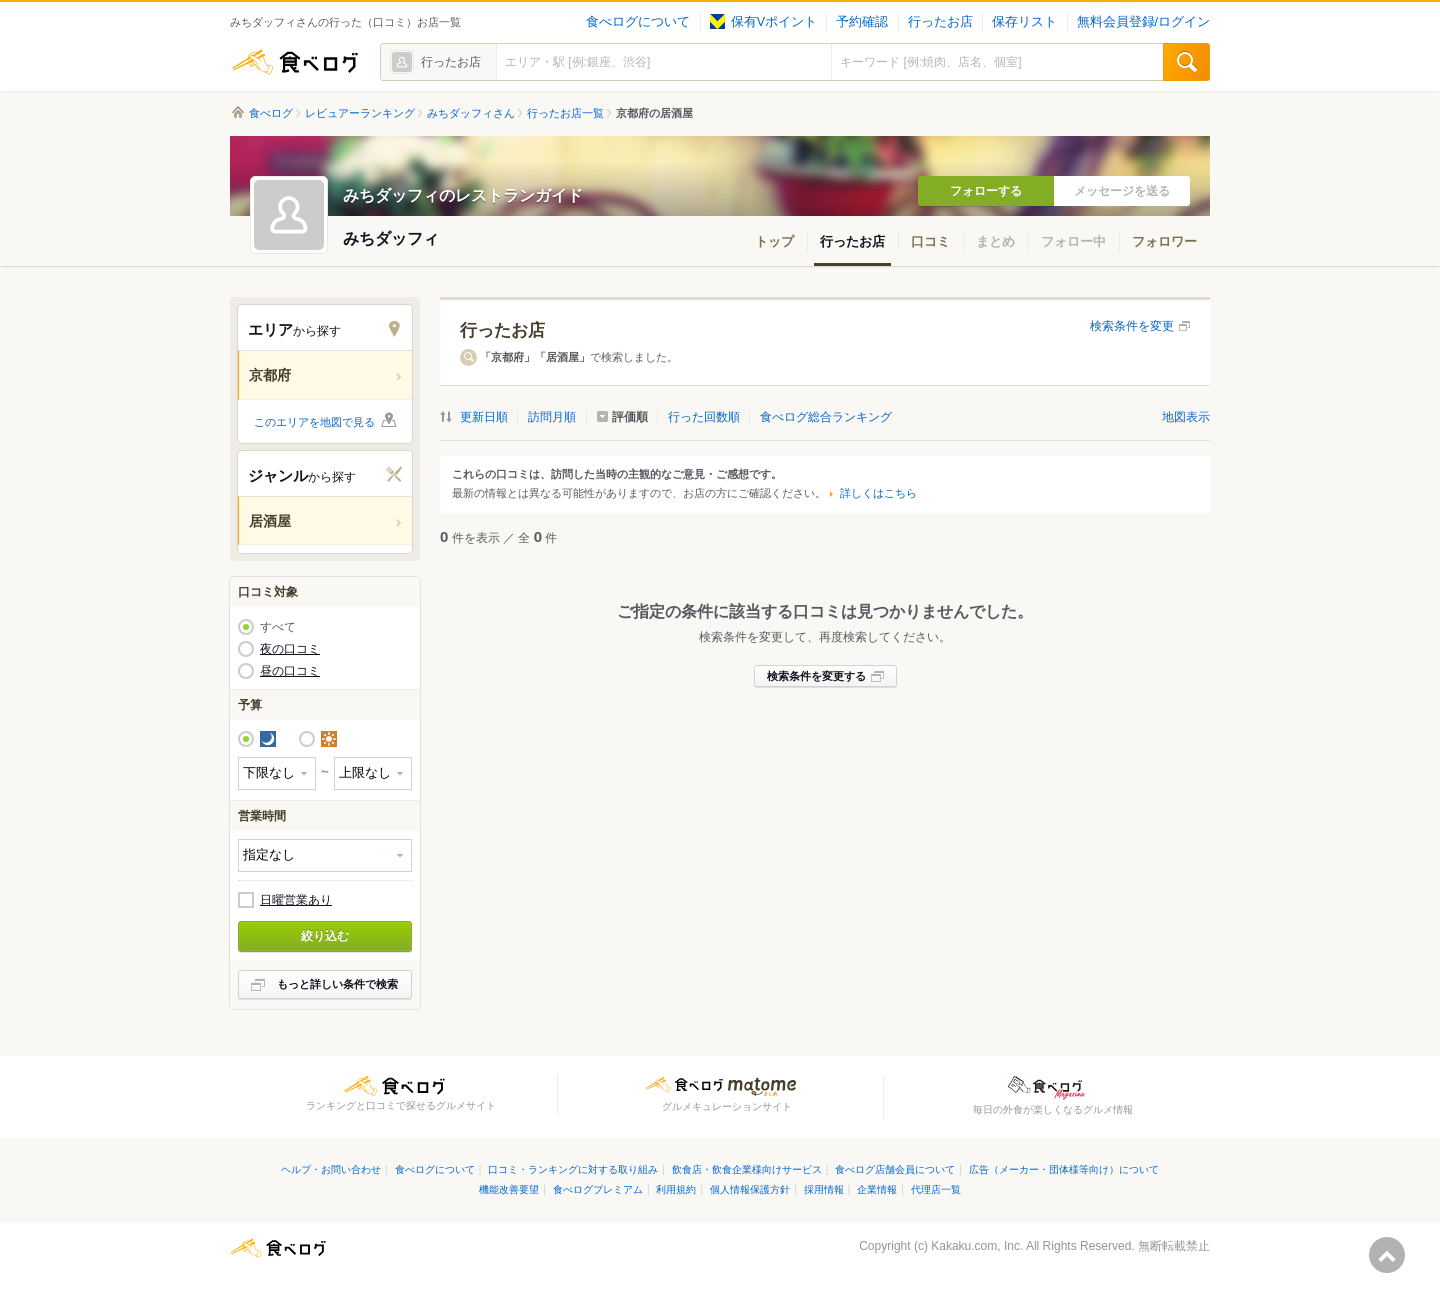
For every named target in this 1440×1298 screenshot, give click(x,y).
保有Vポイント (763, 22)
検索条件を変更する (816, 676)
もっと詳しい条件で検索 (337, 984)
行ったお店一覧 (565, 113)
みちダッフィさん (471, 113)
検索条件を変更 (1132, 326)
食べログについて (638, 22)
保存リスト (1024, 22)
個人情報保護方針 (750, 1189)
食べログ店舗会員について (895, 1169)
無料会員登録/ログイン (1143, 22)
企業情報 (877, 1189)
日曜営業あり (296, 900)
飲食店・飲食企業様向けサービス (747, 1169)
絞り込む (325, 936)
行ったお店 (940, 22)
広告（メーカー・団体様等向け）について (1064, 1169)
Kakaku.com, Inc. (977, 1246)
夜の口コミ (290, 649)
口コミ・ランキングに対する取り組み (573, 1169)
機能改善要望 (509, 1189)
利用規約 (676, 1189)
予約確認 (862, 22)
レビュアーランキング (360, 113)
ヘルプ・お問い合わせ (331, 1169)
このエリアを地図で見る (314, 422)
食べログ (295, 62)
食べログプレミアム (598, 1189)
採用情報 (824, 1189)
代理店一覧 (936, 1189)
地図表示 (1186, 417)
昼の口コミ (290, 671)
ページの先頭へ (1387, 1255)
